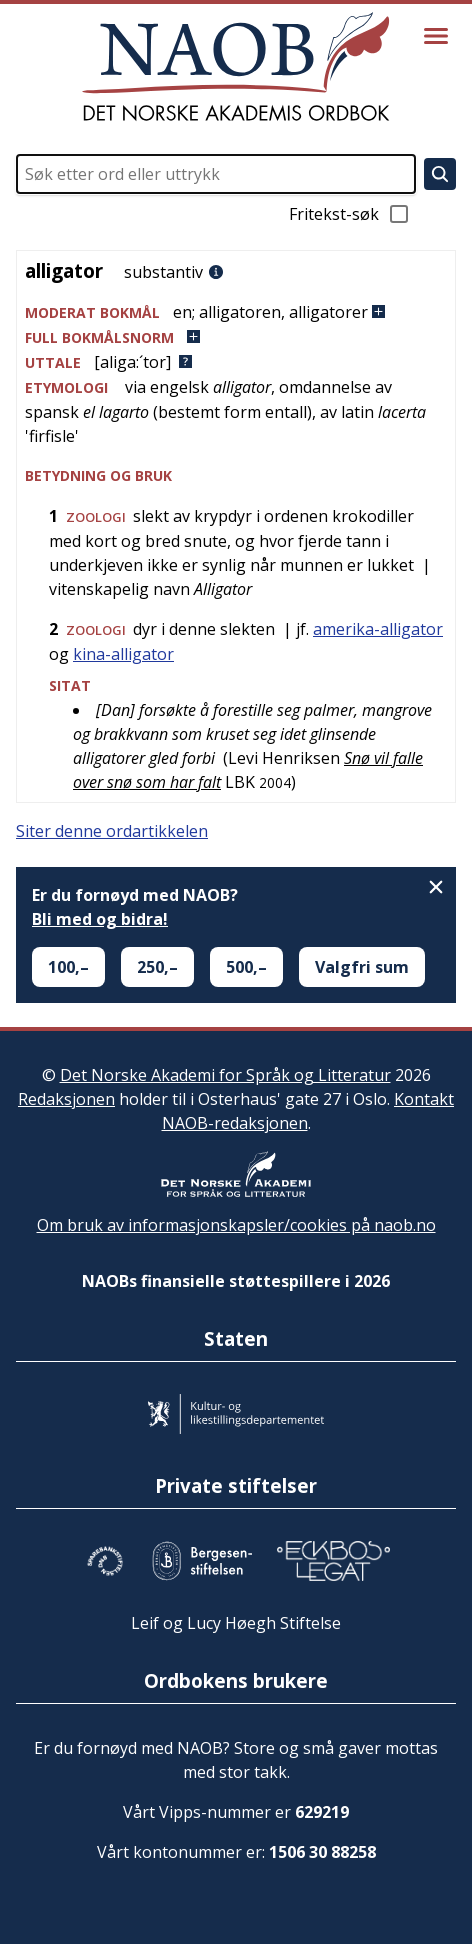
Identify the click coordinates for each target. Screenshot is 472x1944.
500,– (246, 967)
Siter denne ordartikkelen (112, 831)
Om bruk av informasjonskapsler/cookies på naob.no (236, 1225)
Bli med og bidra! (100, 919)
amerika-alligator (378, 629)
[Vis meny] (436, 36)
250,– (157, 967)
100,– (68, 967)
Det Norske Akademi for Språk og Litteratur (225, 1075)
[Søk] (440, 174)
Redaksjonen (66, 1099)
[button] (236, 312)
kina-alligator (123, 654)
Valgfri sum (362, 967)
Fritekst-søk (350, 214)
